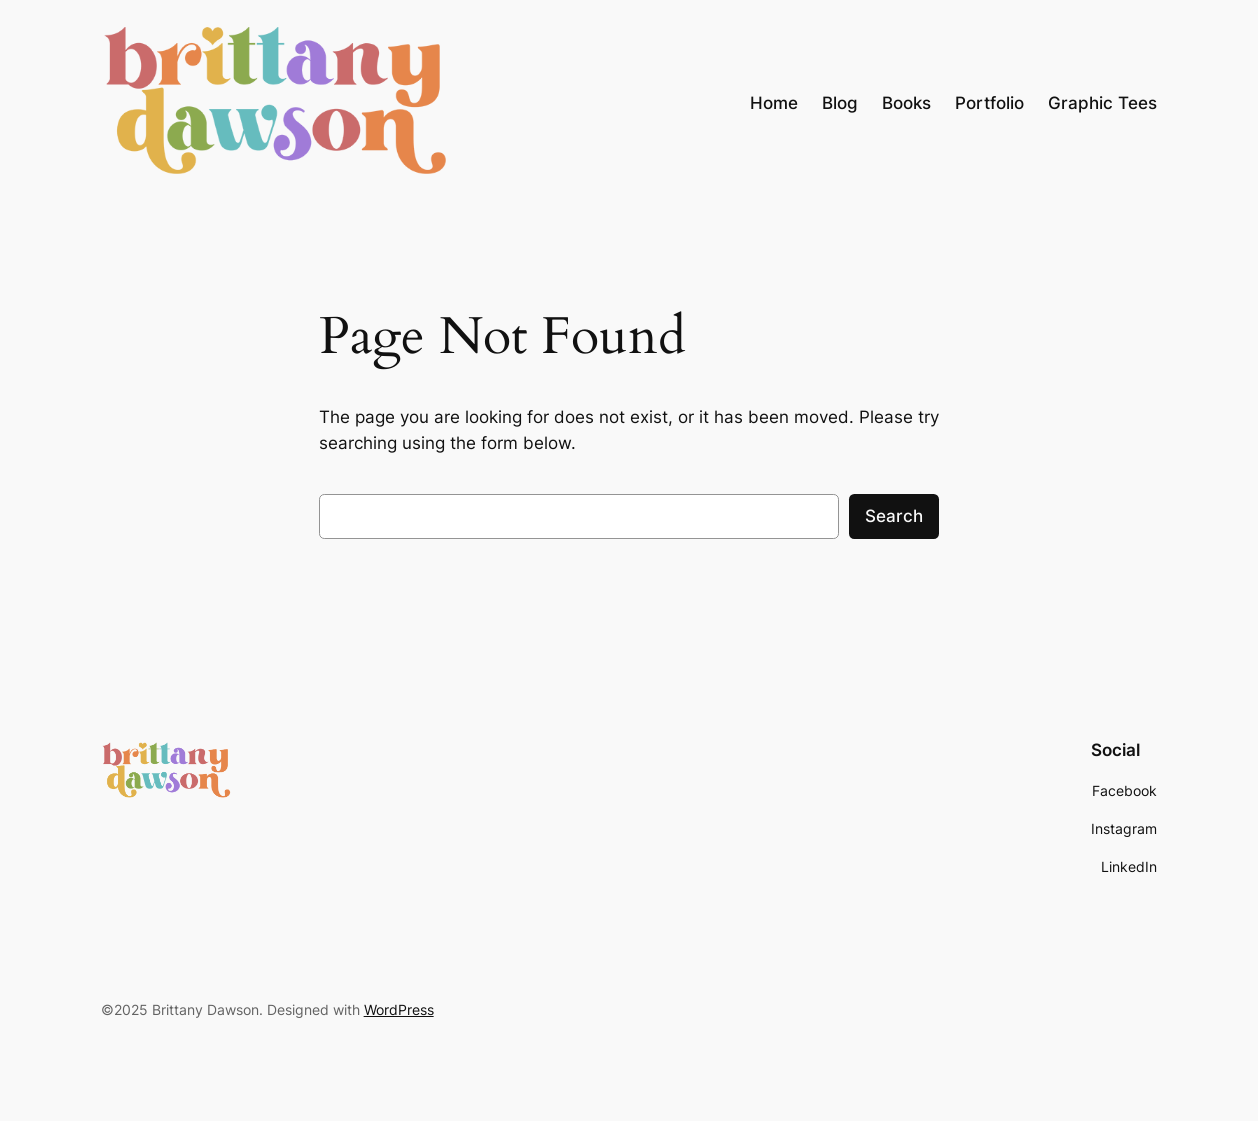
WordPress (399, 1009)
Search (894, 516)
